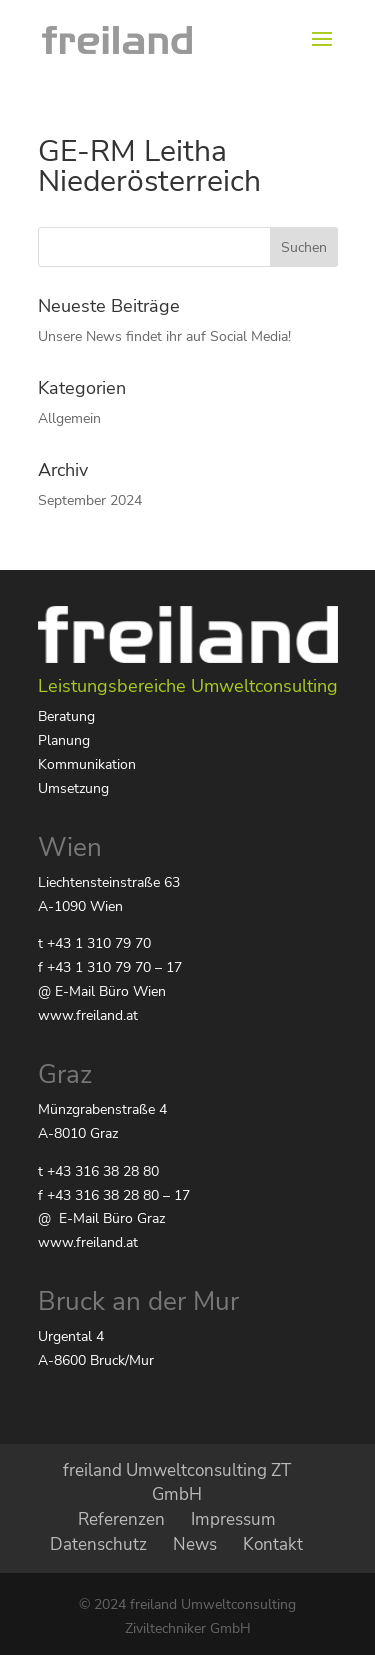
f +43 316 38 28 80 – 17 (114, 1195)
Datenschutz (98, 1544)
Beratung (66, 716)
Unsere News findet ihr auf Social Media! (164, 336)
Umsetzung (73, 788)
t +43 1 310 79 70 (94, 943)
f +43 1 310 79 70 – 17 (110, 967)
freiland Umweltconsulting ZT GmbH (177, 1483)
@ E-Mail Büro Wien (102, 991)
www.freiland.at (88, 1015)
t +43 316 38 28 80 (98, 1171)
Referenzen (121, 1519)
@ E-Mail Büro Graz (101, 1218)
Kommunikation (87, 764)
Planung (64, 740)
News (195, 1544)
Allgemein (69, 418)
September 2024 (90, 500)
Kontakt (273, 1544)
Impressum (233, 1519)
